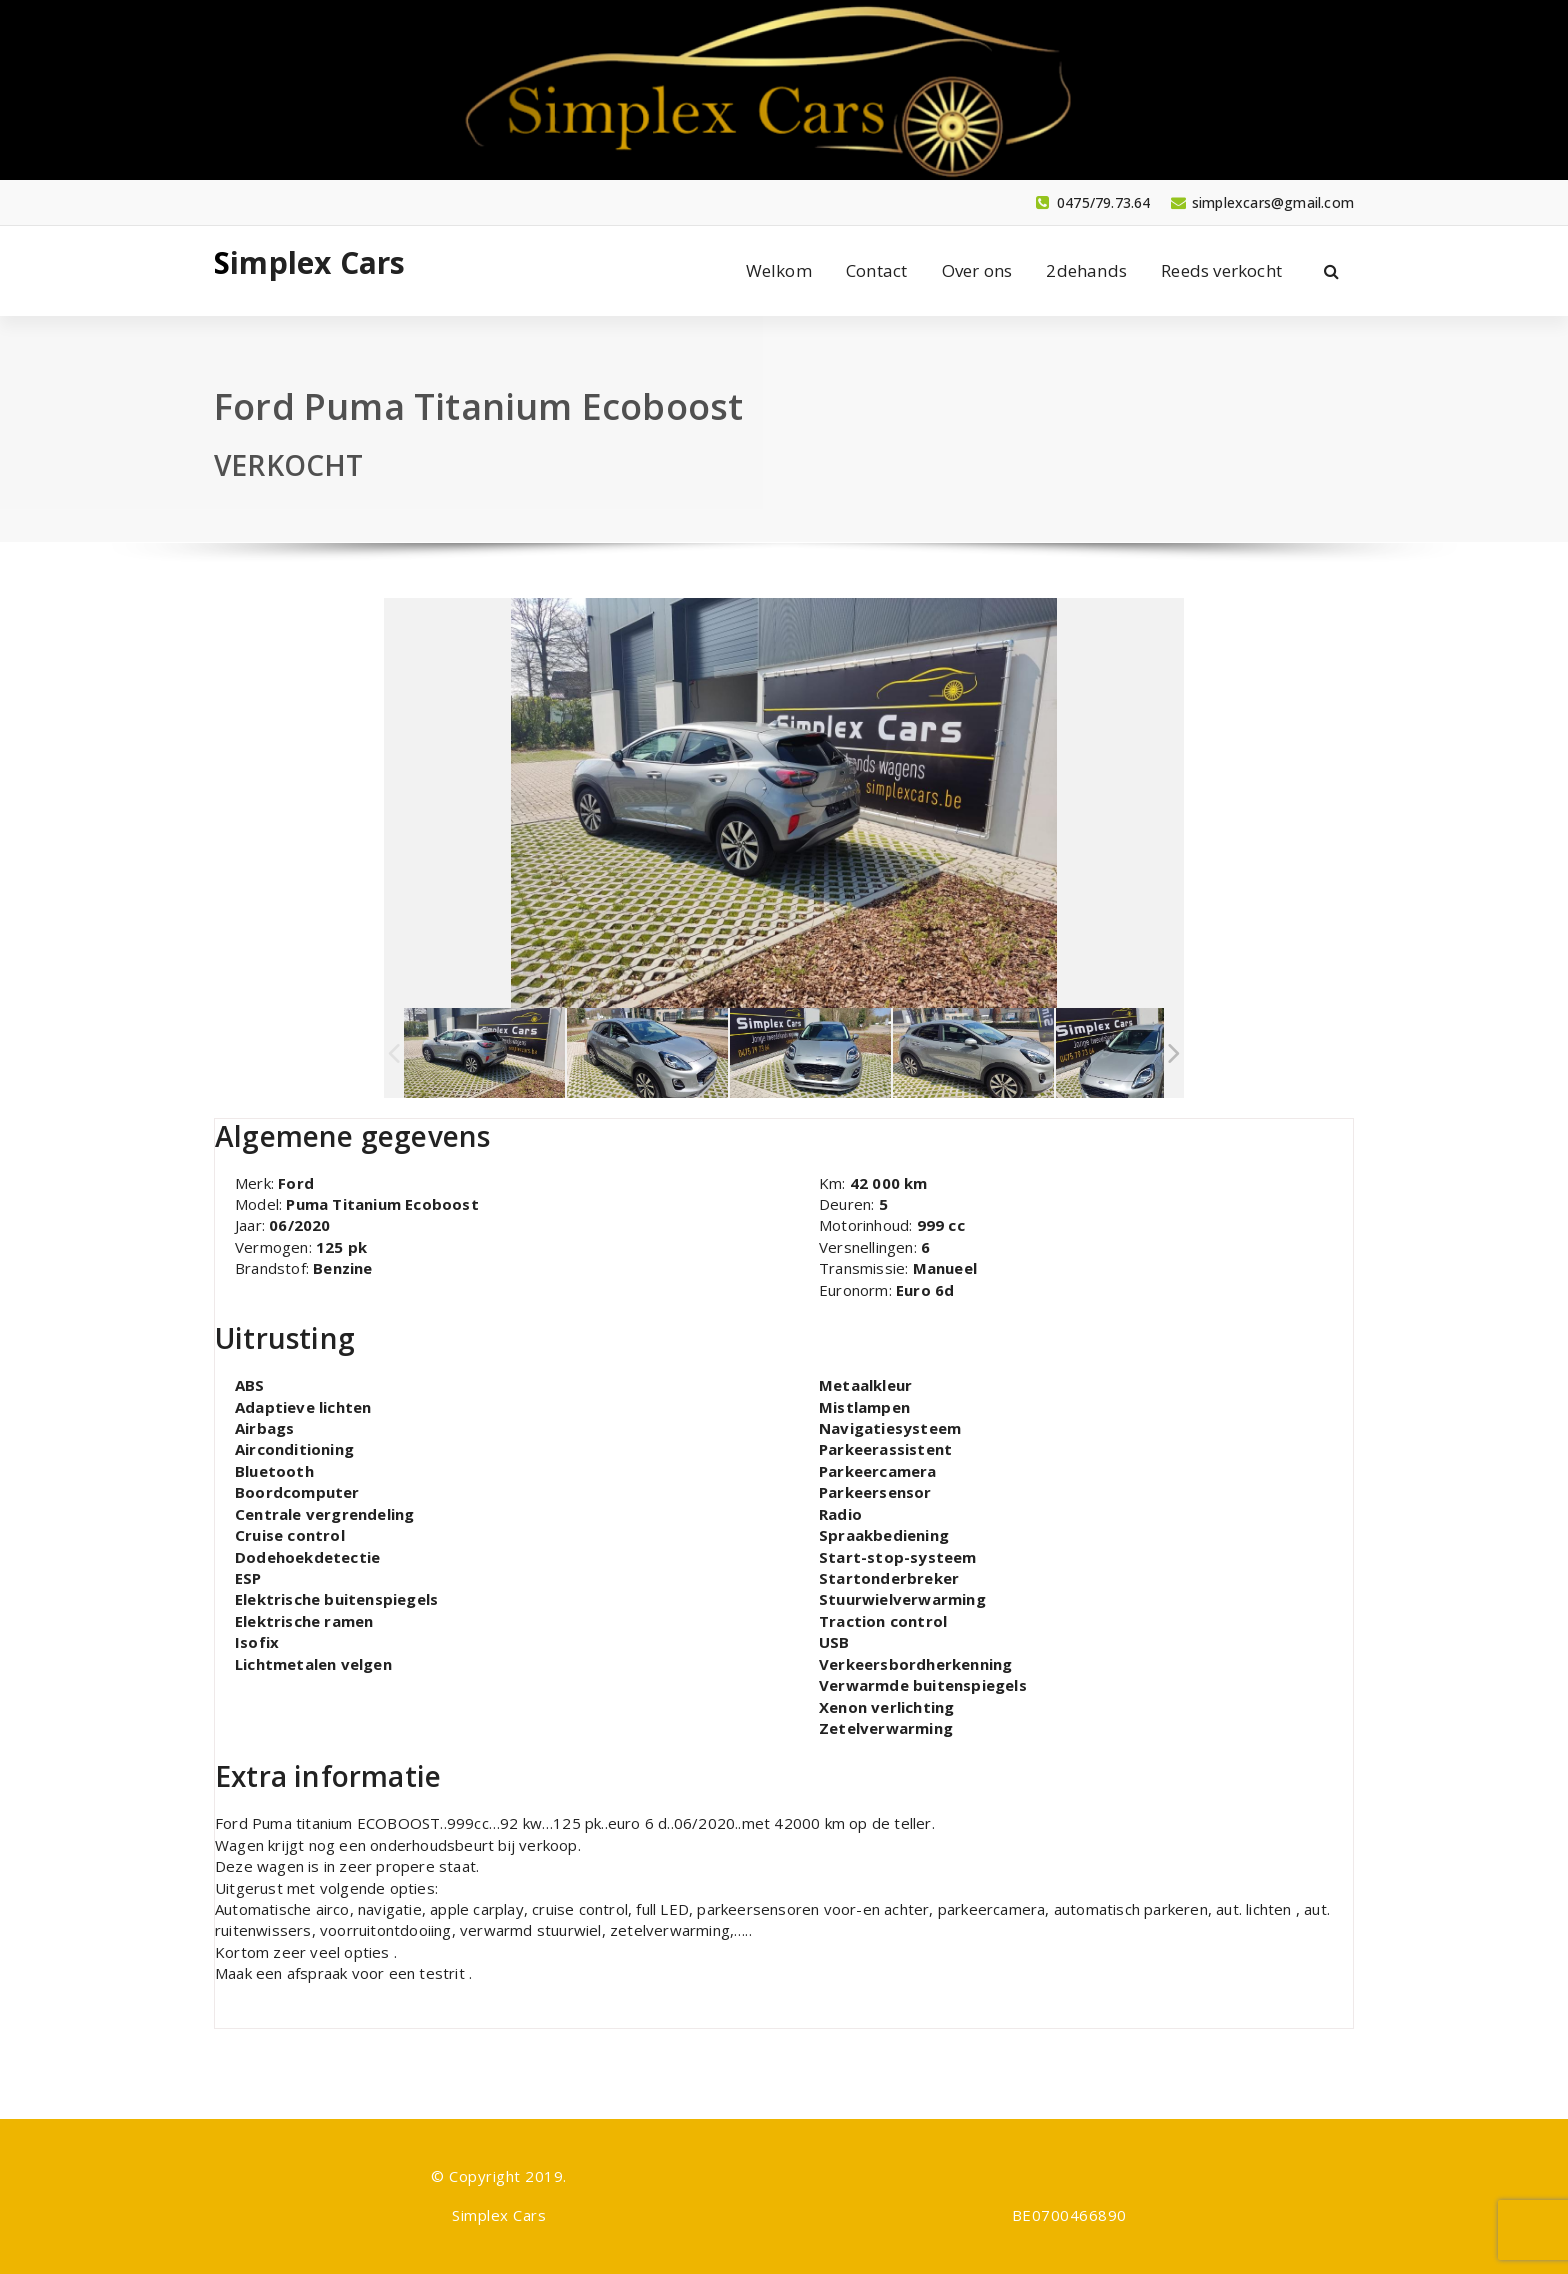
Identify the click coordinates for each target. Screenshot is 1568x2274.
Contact (876, 270)
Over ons (977, 270)
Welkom (779, 270)
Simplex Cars (309, 263)
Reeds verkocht (1221, 270)
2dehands (1086, 270)
